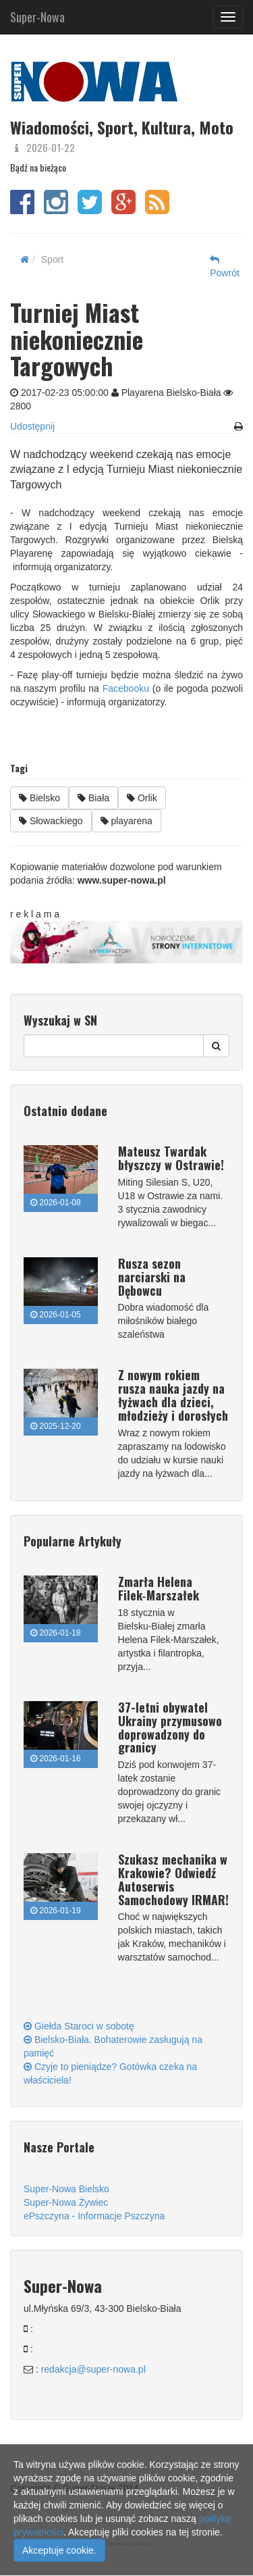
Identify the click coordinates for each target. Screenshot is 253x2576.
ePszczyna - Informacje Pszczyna (94, 2216)
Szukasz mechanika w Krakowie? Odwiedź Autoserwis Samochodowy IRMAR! (173, 1879)
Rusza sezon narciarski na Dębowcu (152, 1277)
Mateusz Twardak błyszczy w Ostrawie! (171, 1157)
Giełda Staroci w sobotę (79, 2026)
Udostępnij (32, 426)
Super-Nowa (37, 14)
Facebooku (126, 688)
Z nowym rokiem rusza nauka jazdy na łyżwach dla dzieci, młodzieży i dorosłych (173, 1394)
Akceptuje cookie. (59, 2550)
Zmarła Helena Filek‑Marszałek (158, 1588)
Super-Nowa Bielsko (66, 2188)
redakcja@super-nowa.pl (93, 2369)
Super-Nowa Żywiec (66, 2202)
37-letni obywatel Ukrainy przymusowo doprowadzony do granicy (170, 1727)
